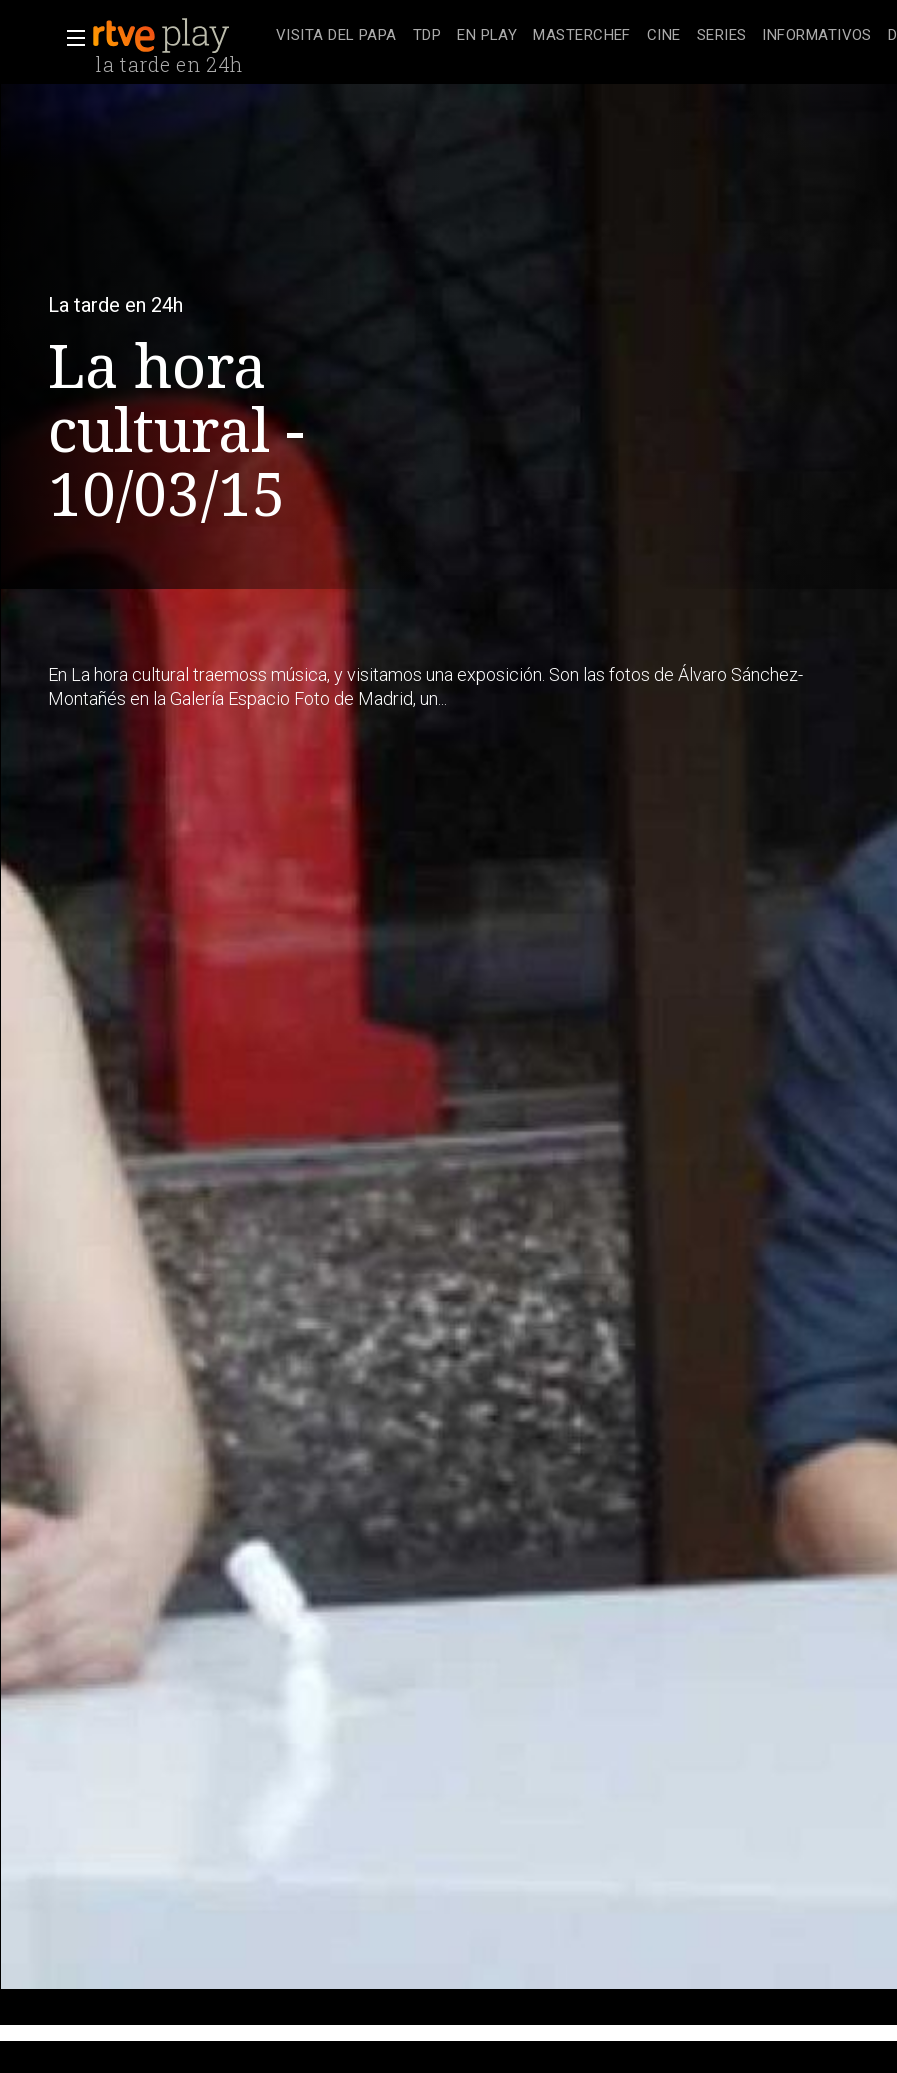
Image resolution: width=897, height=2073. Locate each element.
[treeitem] (336, 36)
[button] (70, 38)
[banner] (180, 36)
